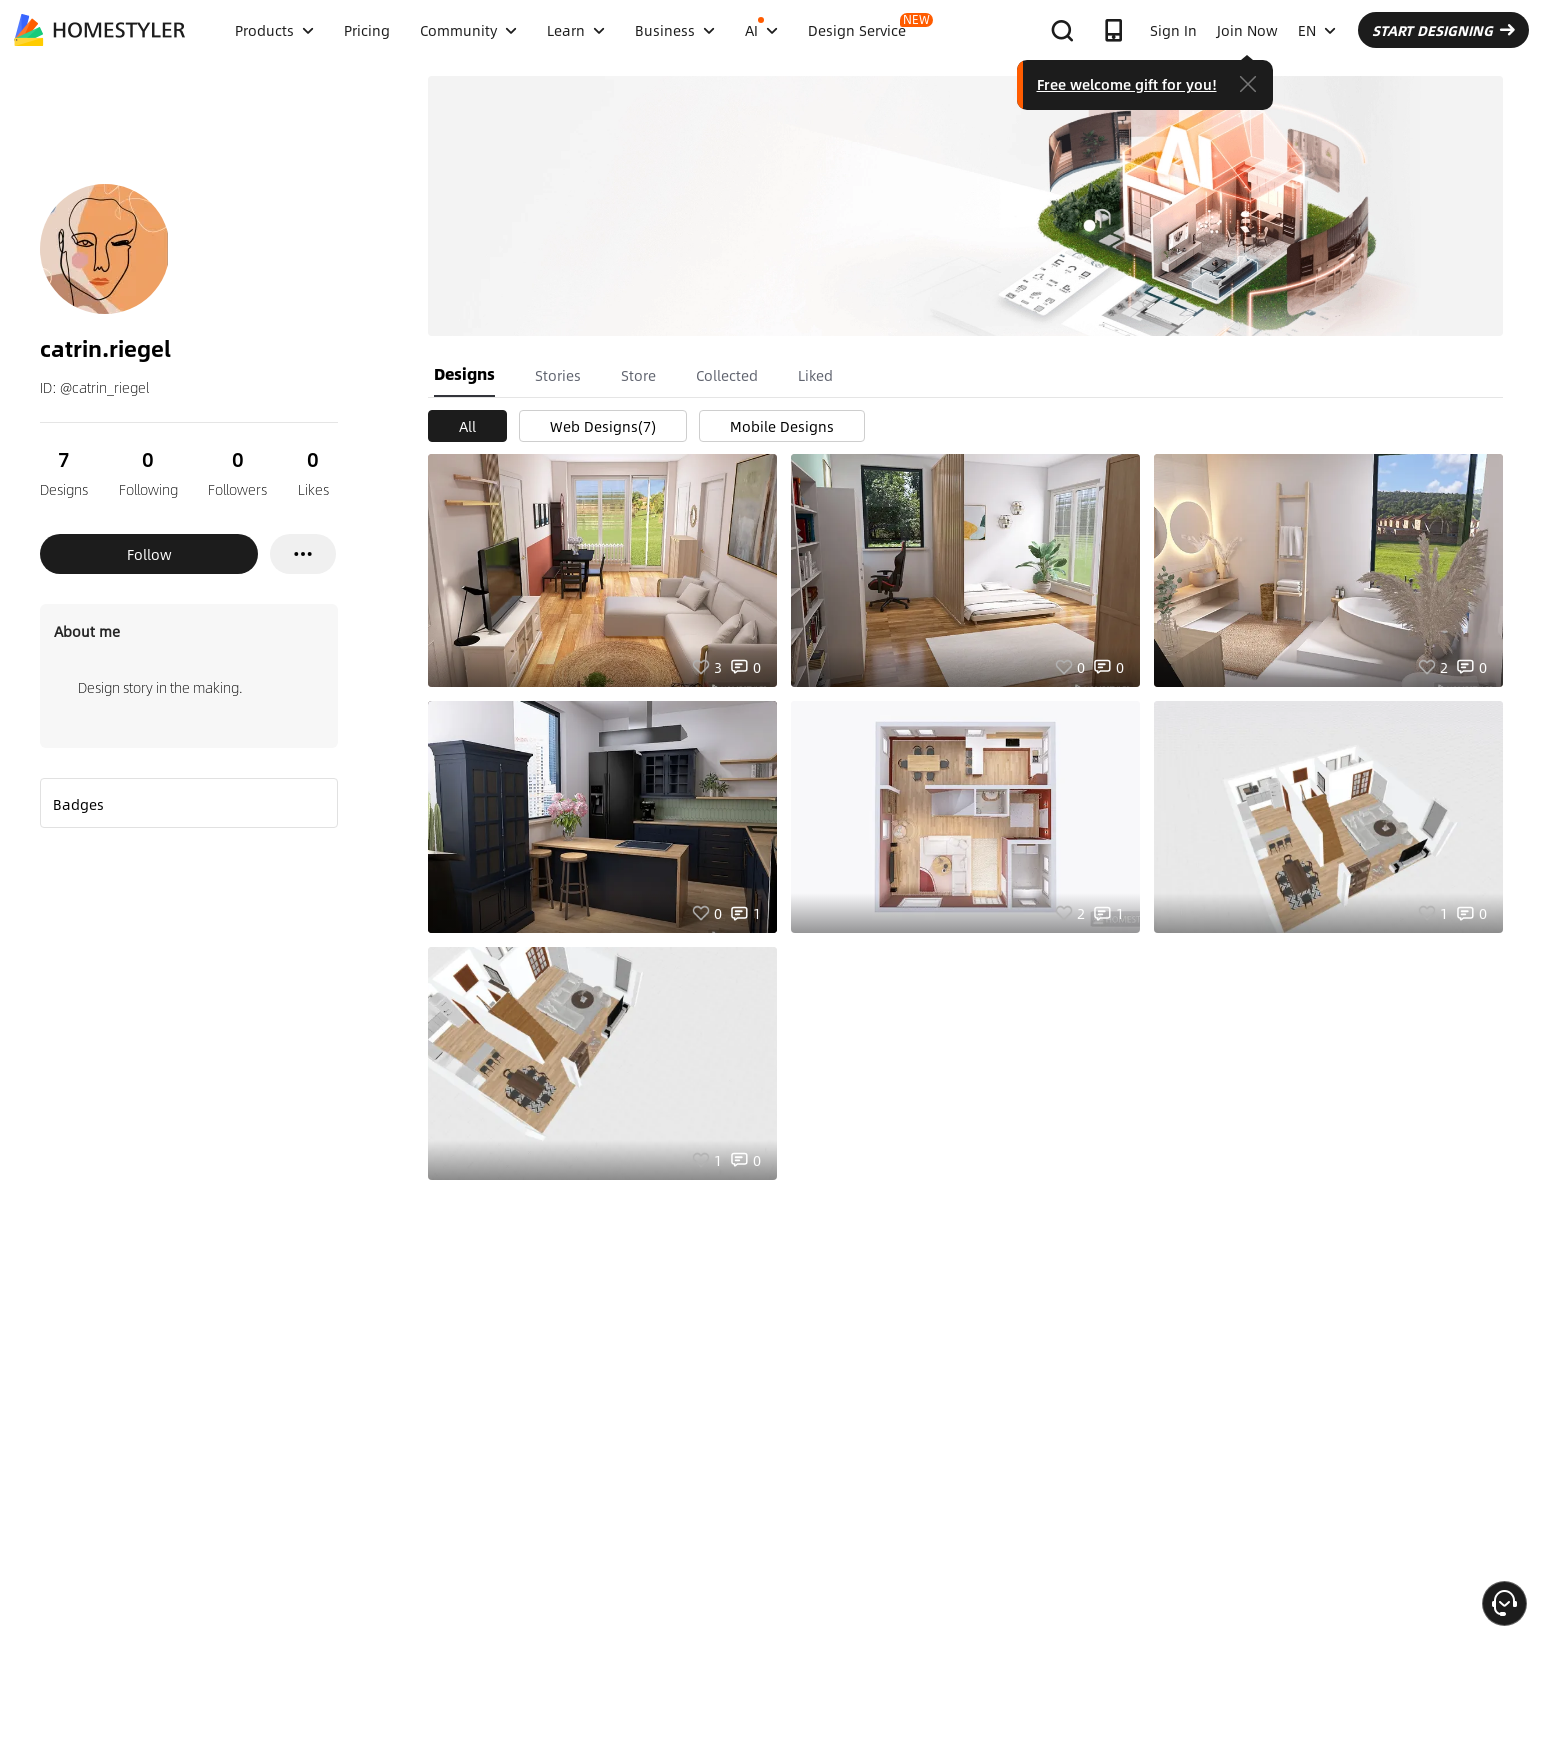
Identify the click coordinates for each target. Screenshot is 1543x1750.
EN (1317, 30)
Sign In (1173, 30)
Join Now (1247, 30)
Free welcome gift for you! (1127, 84)
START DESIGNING (1443, 30)
